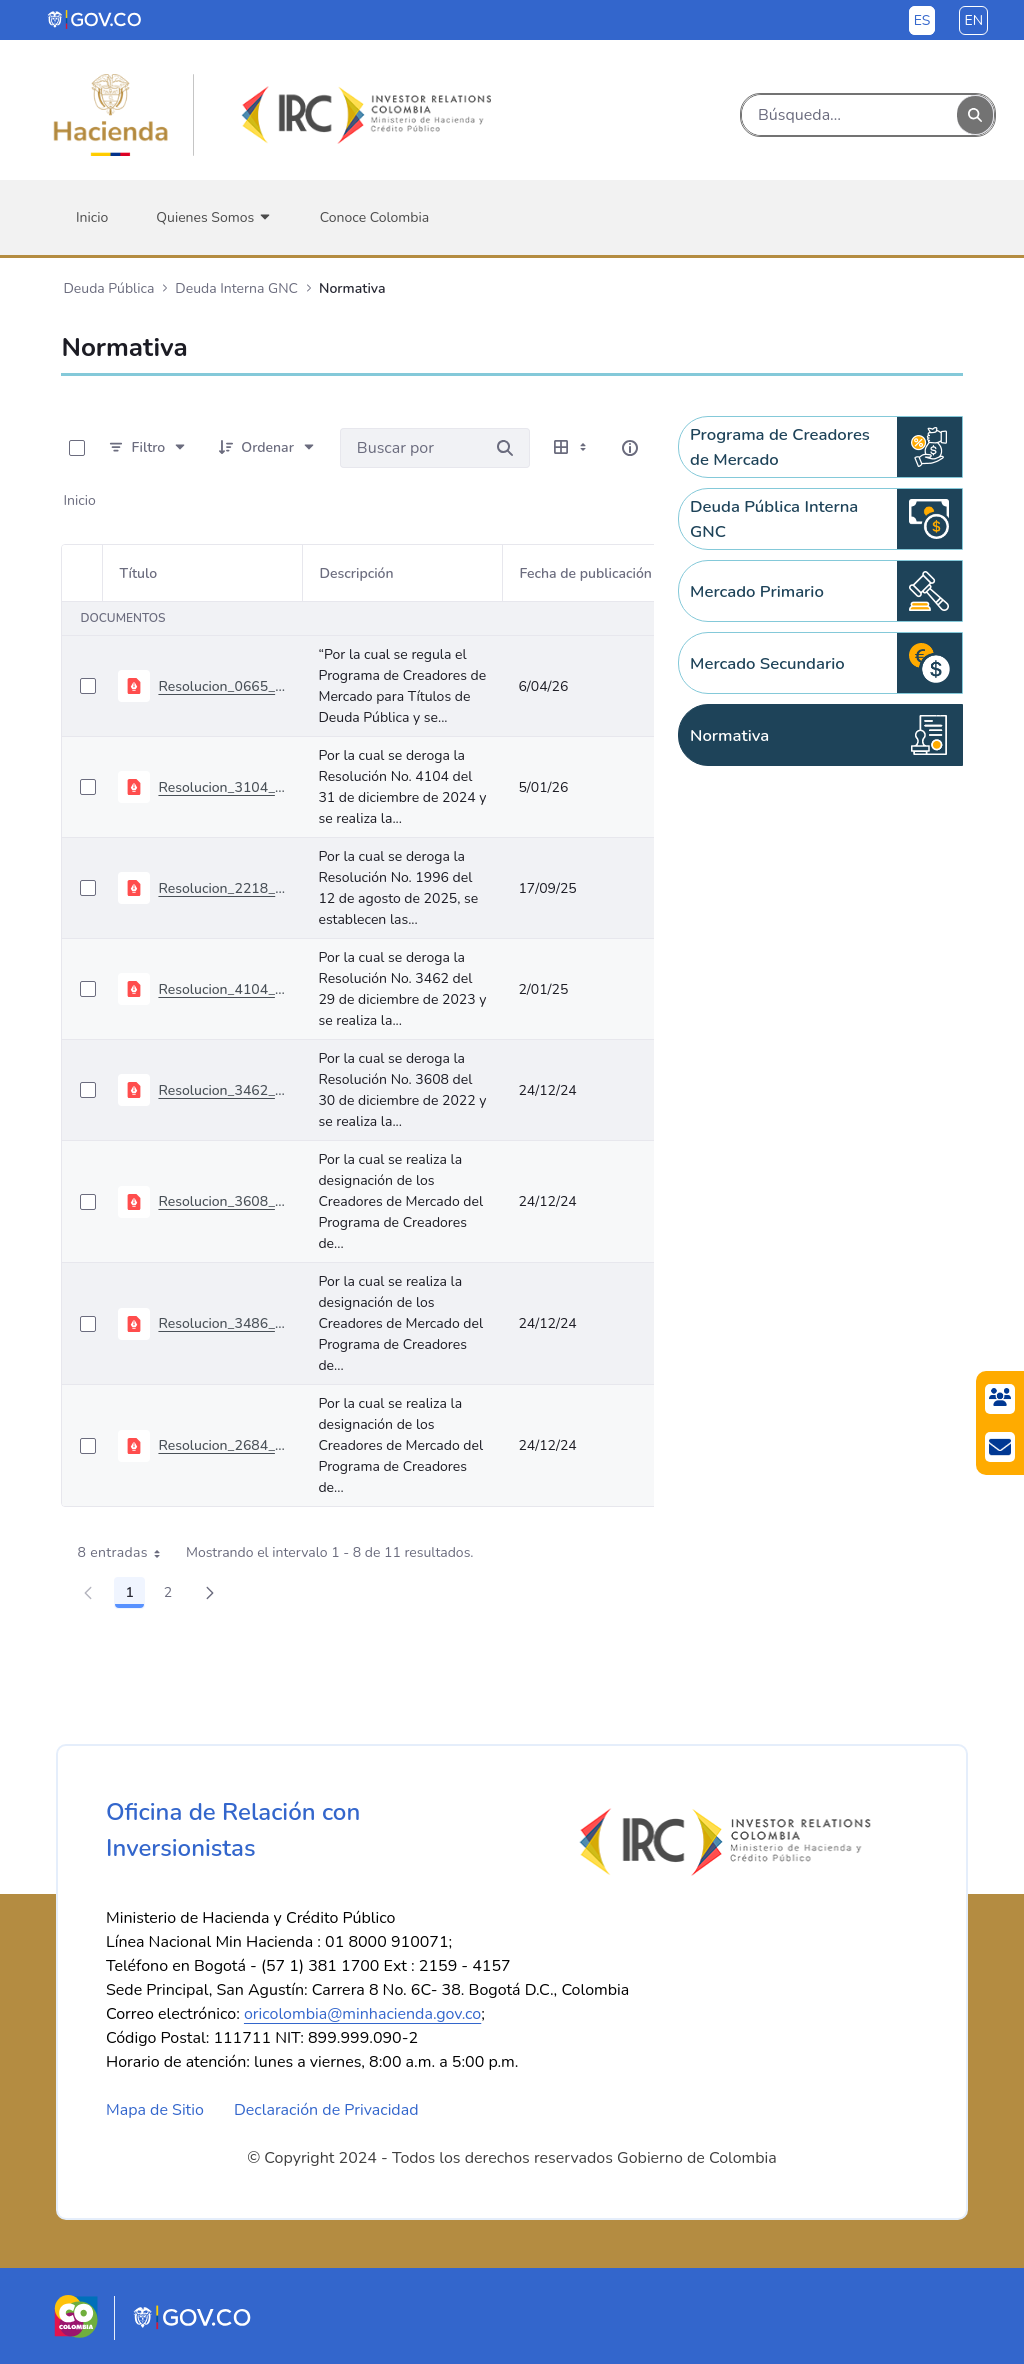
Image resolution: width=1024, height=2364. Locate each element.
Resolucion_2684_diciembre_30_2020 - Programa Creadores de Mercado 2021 (222, 1445)
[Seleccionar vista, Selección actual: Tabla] (572, 448)
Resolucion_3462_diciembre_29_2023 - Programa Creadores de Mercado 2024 (222, 1090)
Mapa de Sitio (155, 2110)
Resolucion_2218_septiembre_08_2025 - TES (222, 888)
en (973, 20)
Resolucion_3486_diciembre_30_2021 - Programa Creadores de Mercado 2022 (222, 1323)
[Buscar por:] (410, 448)
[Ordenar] (267, 448)
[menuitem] (92, 217)
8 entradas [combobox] (125, 1553)
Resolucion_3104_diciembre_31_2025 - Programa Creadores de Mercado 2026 (222, 787)
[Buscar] (849, 115)
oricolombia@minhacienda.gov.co (362, 2014)
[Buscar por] (505, 448)
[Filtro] (148, 448)
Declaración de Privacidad (326, 2110)
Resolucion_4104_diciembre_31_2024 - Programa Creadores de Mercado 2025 (222, 989)
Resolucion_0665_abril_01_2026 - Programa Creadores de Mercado (222, 686)
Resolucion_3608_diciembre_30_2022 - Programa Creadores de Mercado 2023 (222, 1201)
